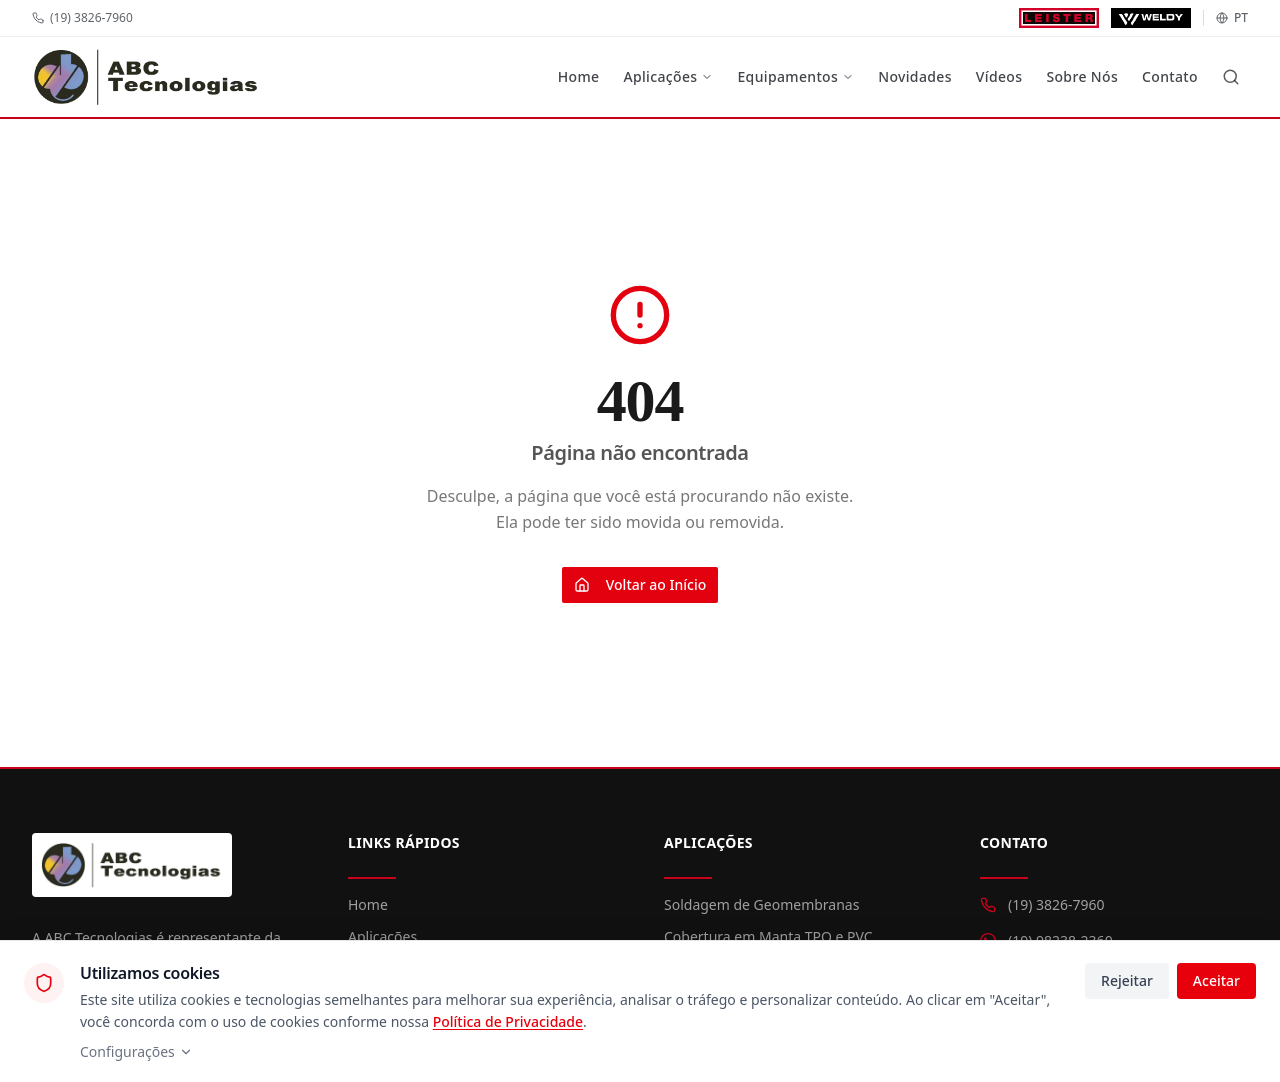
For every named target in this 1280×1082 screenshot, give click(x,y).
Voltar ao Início (640, 584)
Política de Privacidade (508, 1021)
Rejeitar (1127, 980)
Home (579, 76)
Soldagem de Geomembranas (761, 904)
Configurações (136, 1051)
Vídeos (999, 76)
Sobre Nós (1082, 76)
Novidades (915, 76)
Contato (1170, 76)
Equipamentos (795, 76)
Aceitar (1216, 980)
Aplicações (668, 76)
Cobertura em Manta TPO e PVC (768, 936)
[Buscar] (1231, 77)
